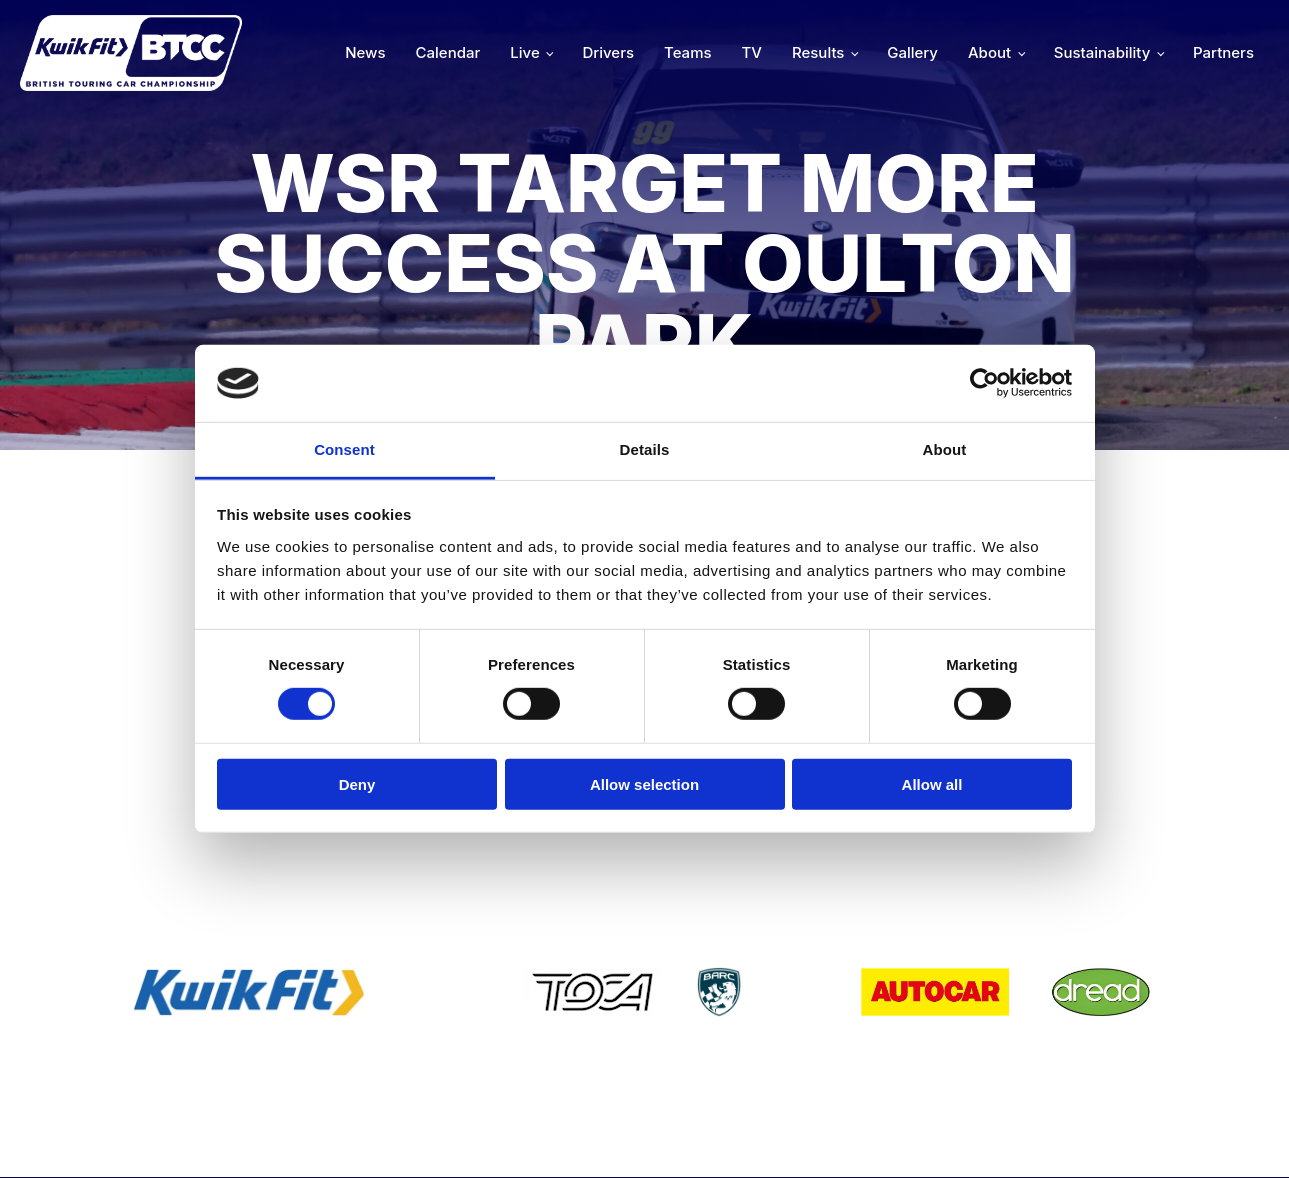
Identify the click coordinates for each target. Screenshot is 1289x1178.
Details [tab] (645, 449)
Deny (357, 783)
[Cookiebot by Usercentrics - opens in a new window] (984, 383)
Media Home (1201, 1134)
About (989, 52)
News (365, 52)
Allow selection (644, 783)
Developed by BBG (877, 1134)
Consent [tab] (344, 449)
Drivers (608, 52)
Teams (688, 52)
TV (752, 52)
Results (818, 52)
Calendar (448, 52)
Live (524, 52)
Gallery (912, 52)
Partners (1223, 52)
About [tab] (945, 449)
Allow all (932, 783)
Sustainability (1102, 52)
